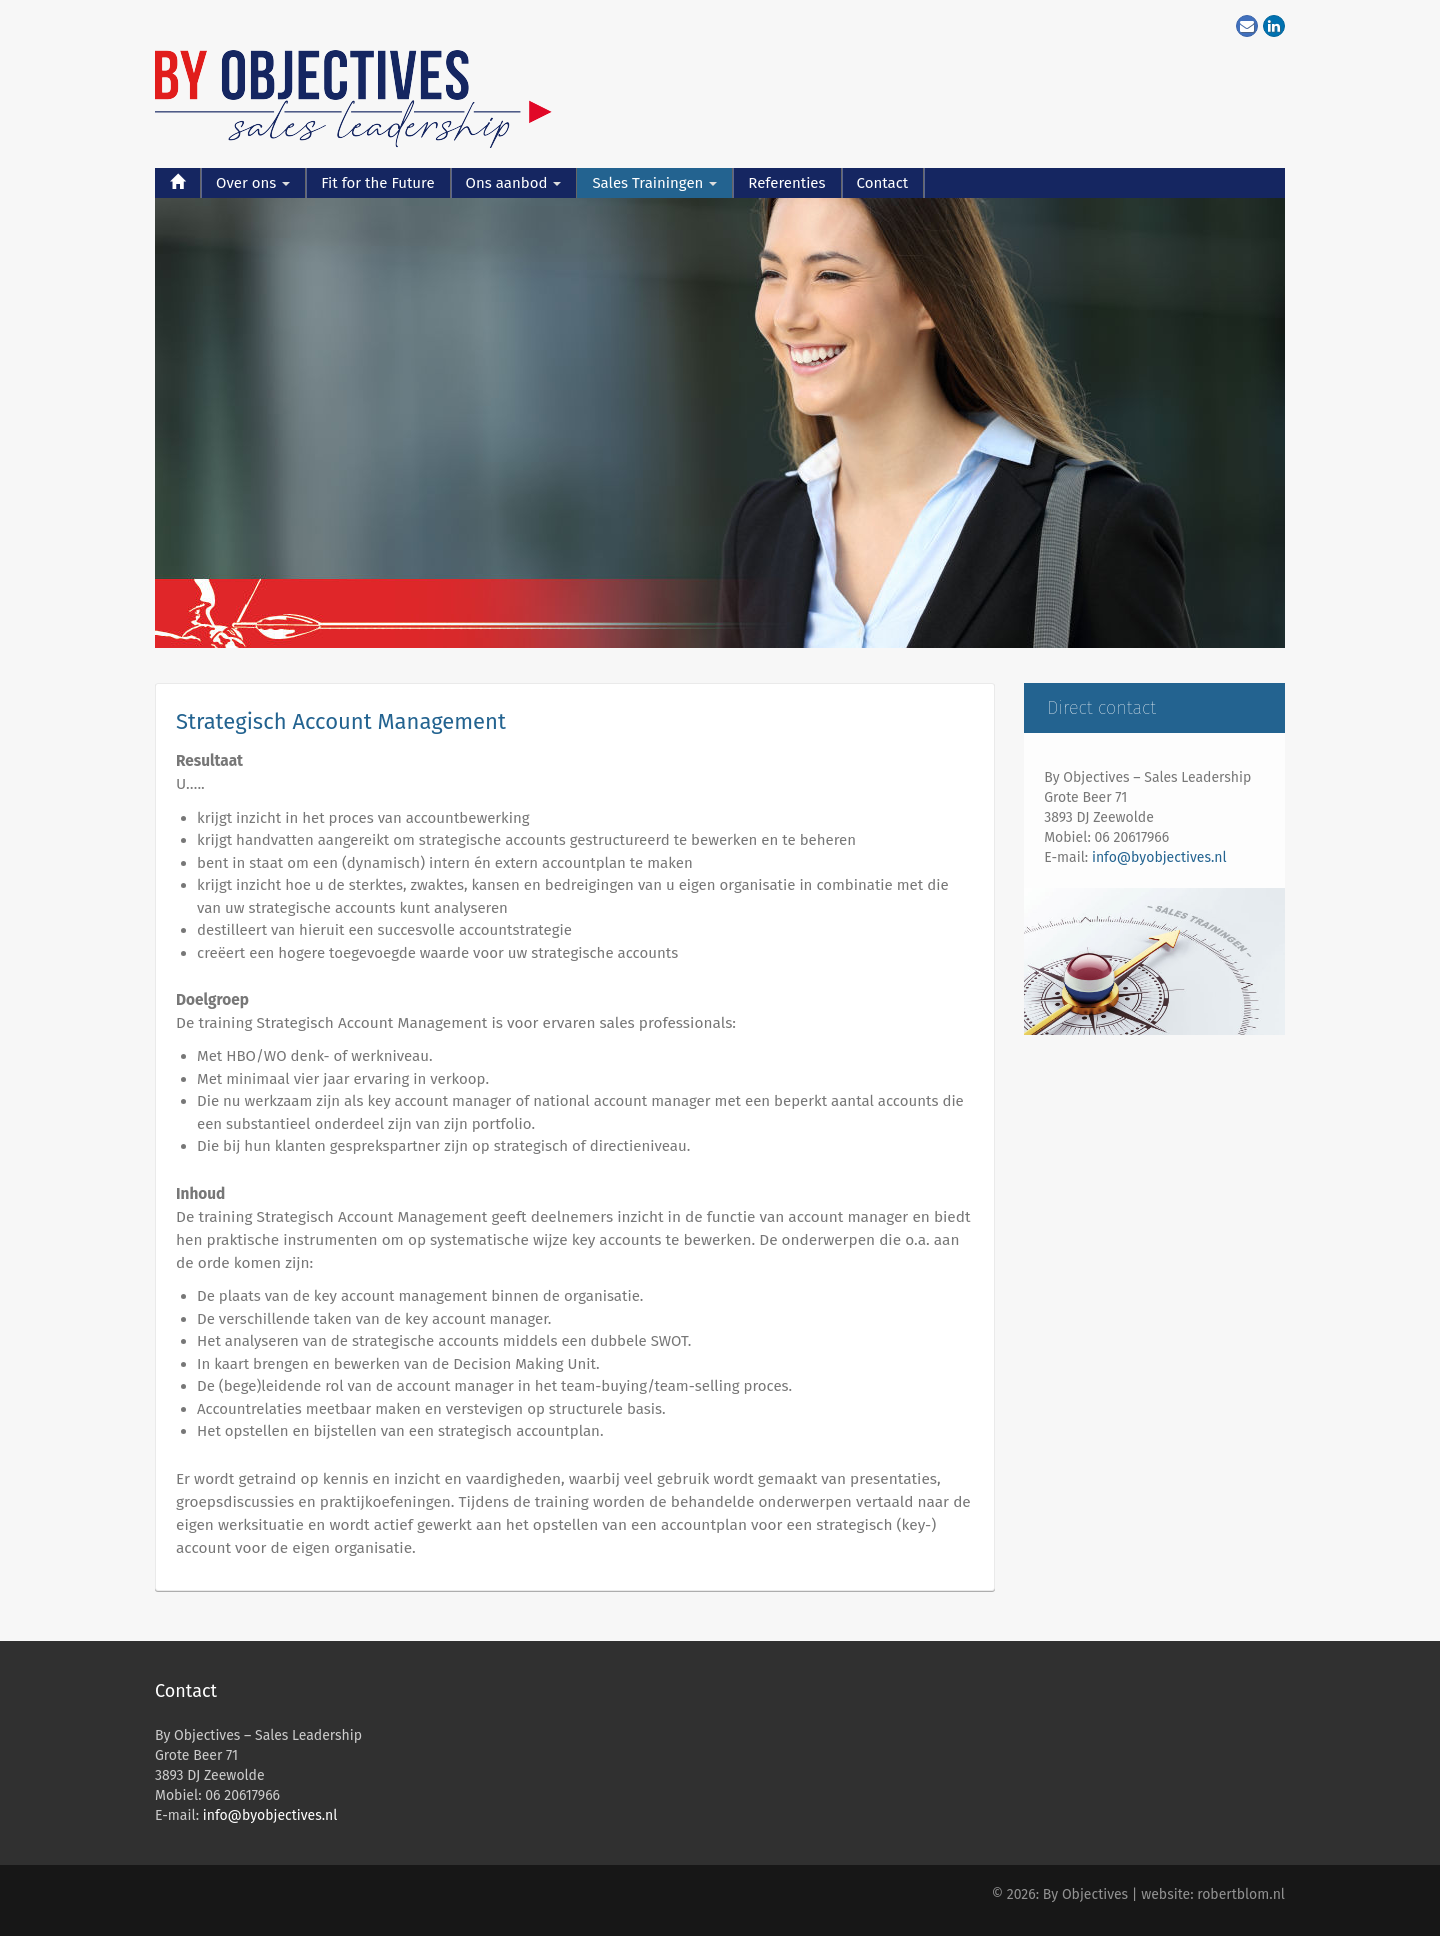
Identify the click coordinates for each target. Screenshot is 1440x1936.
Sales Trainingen (654, 183)
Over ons (253, 183)
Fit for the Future (377, 183)
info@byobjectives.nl (1159, 857)
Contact (883, 183)
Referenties (786, 183)
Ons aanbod (514, 183)
